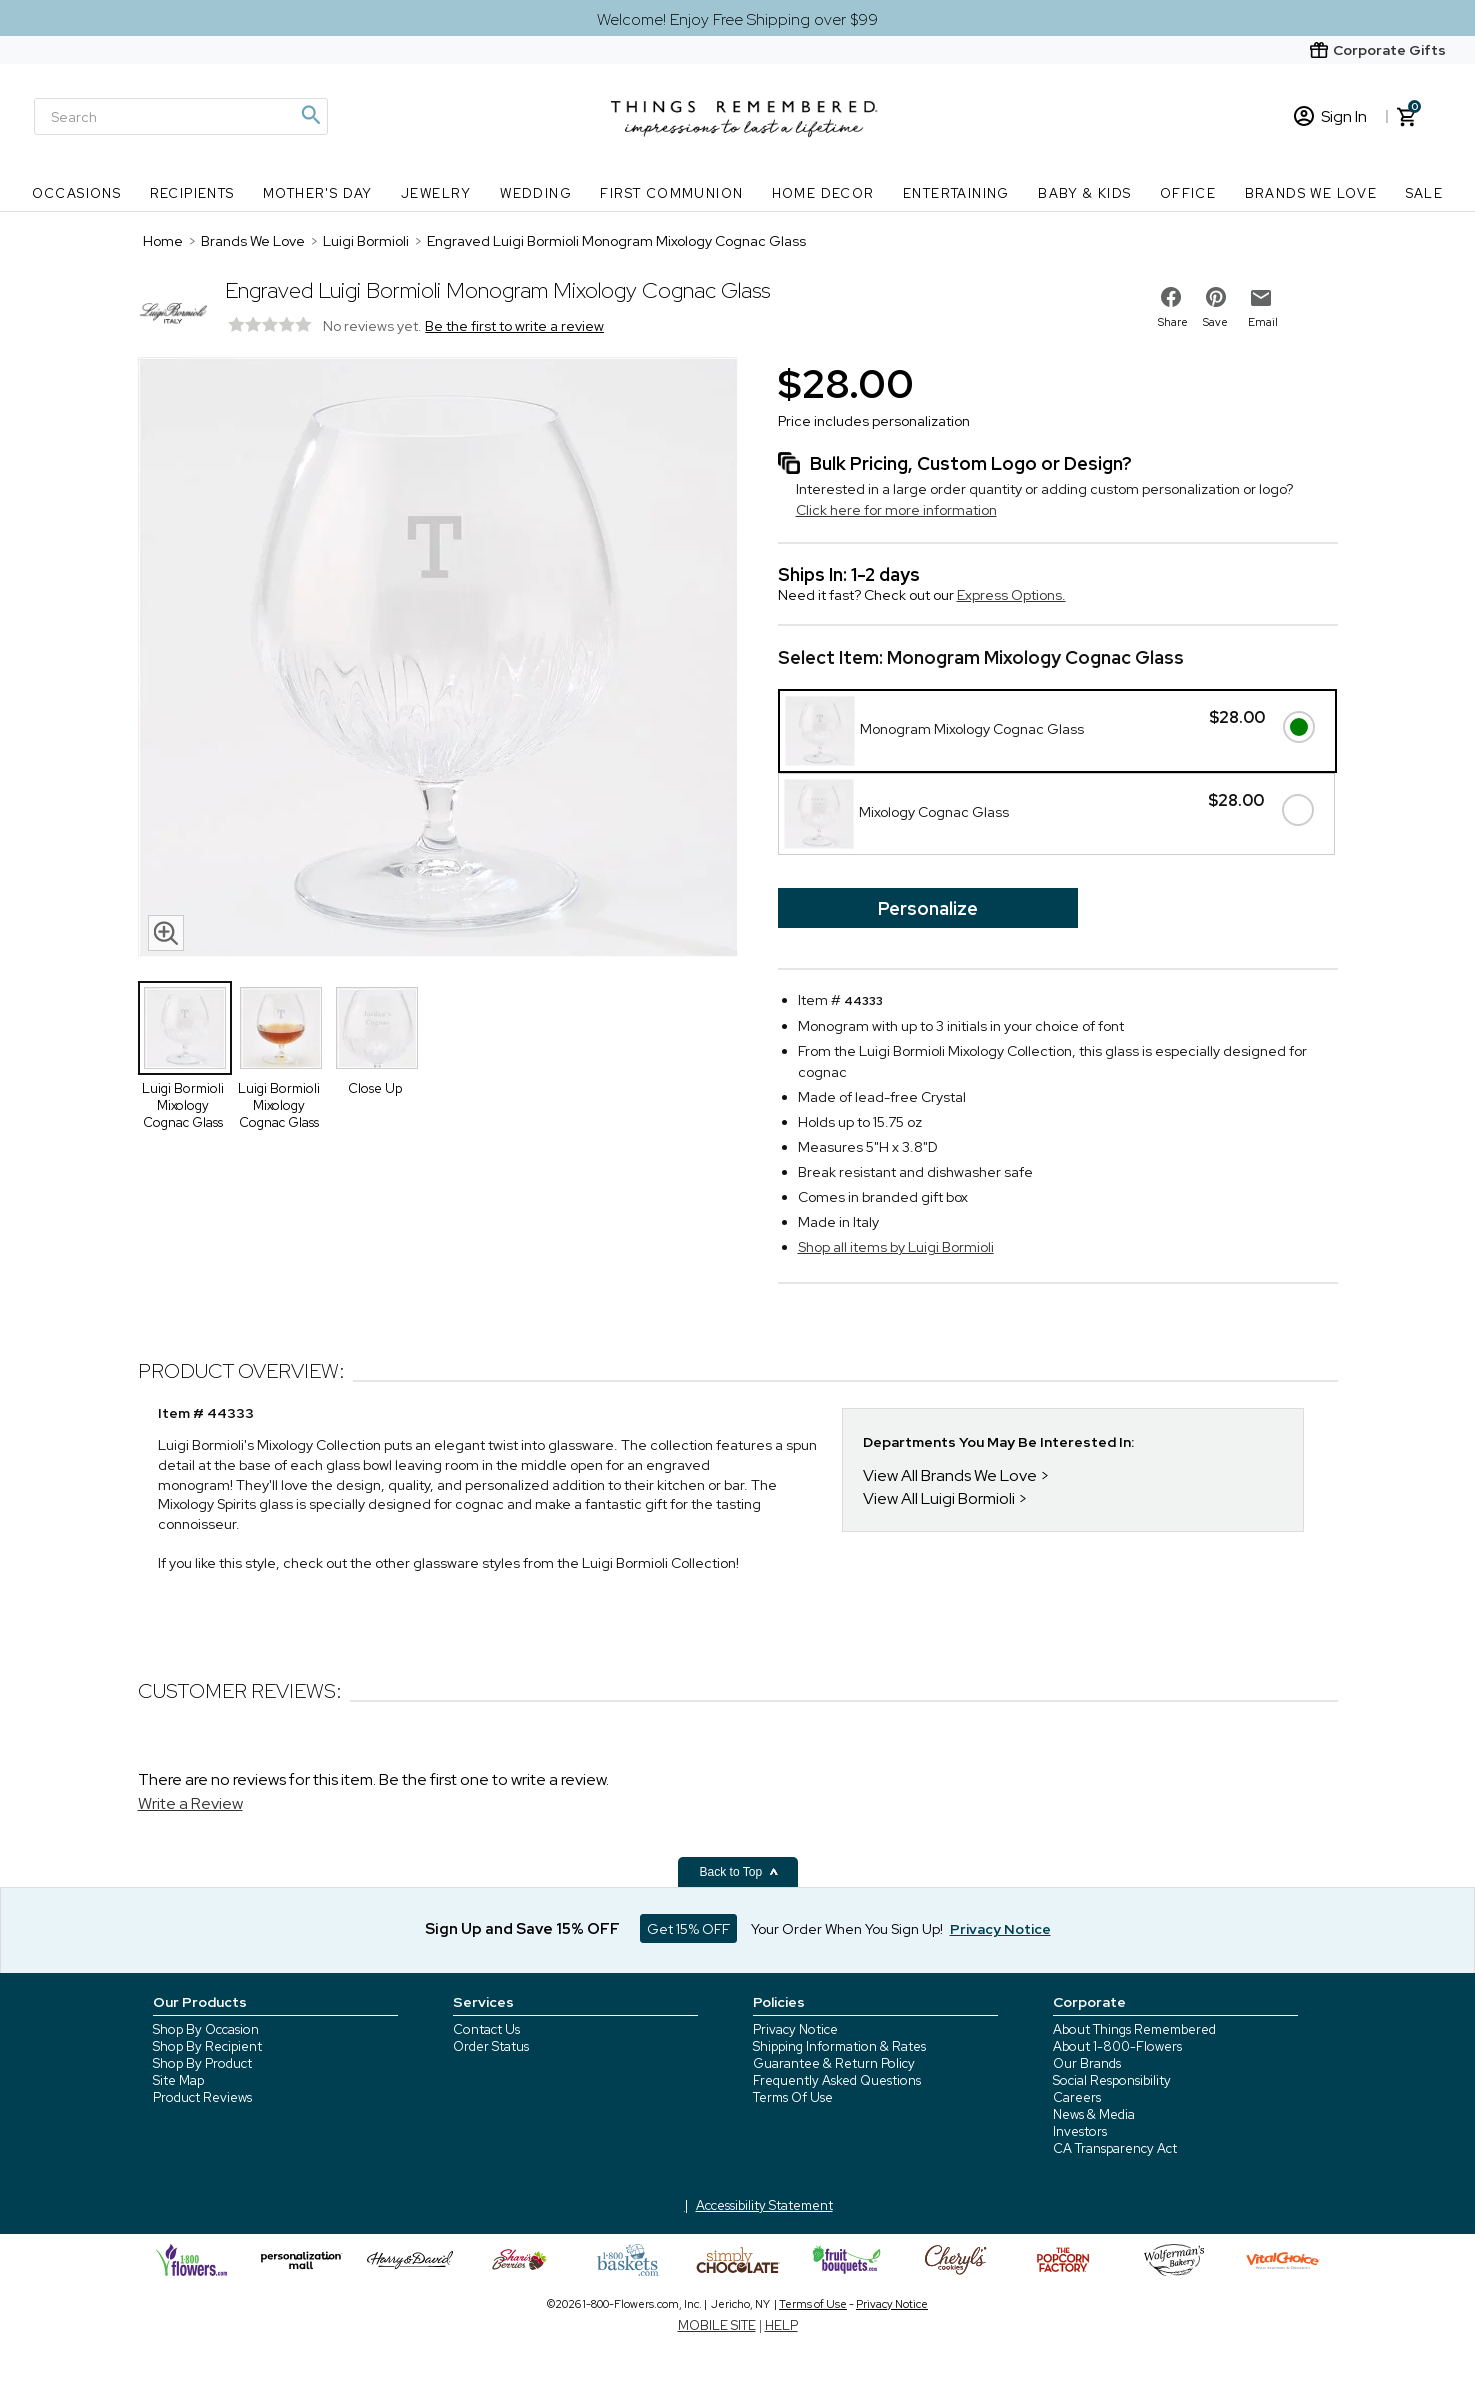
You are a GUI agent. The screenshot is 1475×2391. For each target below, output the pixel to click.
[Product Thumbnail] (185, 1028)
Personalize (928, 908)
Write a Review (190, 1803)
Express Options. (1011, 595)
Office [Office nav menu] (1188, 193)
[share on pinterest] (1216, 297)
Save (1215, 322)
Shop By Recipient (207, 2046)
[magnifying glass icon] (166, 933)
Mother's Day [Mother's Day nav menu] (318, 193)
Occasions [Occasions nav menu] (77, 193)
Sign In (1330, 116)
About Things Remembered (1134, 2029)
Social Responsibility (1112, 2080)
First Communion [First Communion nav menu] (671, 193)
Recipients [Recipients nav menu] (192, 193)
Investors (1080, 2131)
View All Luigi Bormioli (939, 1498)
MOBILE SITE (717, 2325)
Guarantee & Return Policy (834, 2063)
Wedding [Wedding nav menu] (536, 193)
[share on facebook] (1171, 297)
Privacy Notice (795, 2029)
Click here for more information (896, 510)
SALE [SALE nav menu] (1425, 193)
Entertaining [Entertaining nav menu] (956, 193)
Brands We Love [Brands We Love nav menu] (1311, 193)
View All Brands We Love (950, 1475)
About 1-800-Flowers (1117, 2046)
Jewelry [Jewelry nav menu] (436, 193)
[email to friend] (1261, 298)
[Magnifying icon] (310, 115)
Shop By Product (202, 2063)
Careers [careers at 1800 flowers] (1077, 2097)
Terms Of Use (793, 2097)
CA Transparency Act (1115, 2148)
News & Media (1094, 2114)
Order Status (491, 2046)
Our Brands (1087, 2063)
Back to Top (740, 1872)
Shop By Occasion (206, 2029)
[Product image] (438, 659)
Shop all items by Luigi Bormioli (896, 1247)
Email (1263, 322)
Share (1173, 322)
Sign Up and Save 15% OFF (522, 1929)
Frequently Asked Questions (837, 2080)
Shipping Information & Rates (839, 2046)
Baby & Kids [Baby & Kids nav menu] (1084, 193)
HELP (781, 2325)
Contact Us (486, 2029)
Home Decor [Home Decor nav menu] (823, 193)
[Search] (181, 116)
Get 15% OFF (688, 1929)
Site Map (178, 2080)
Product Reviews (202, 2097)
